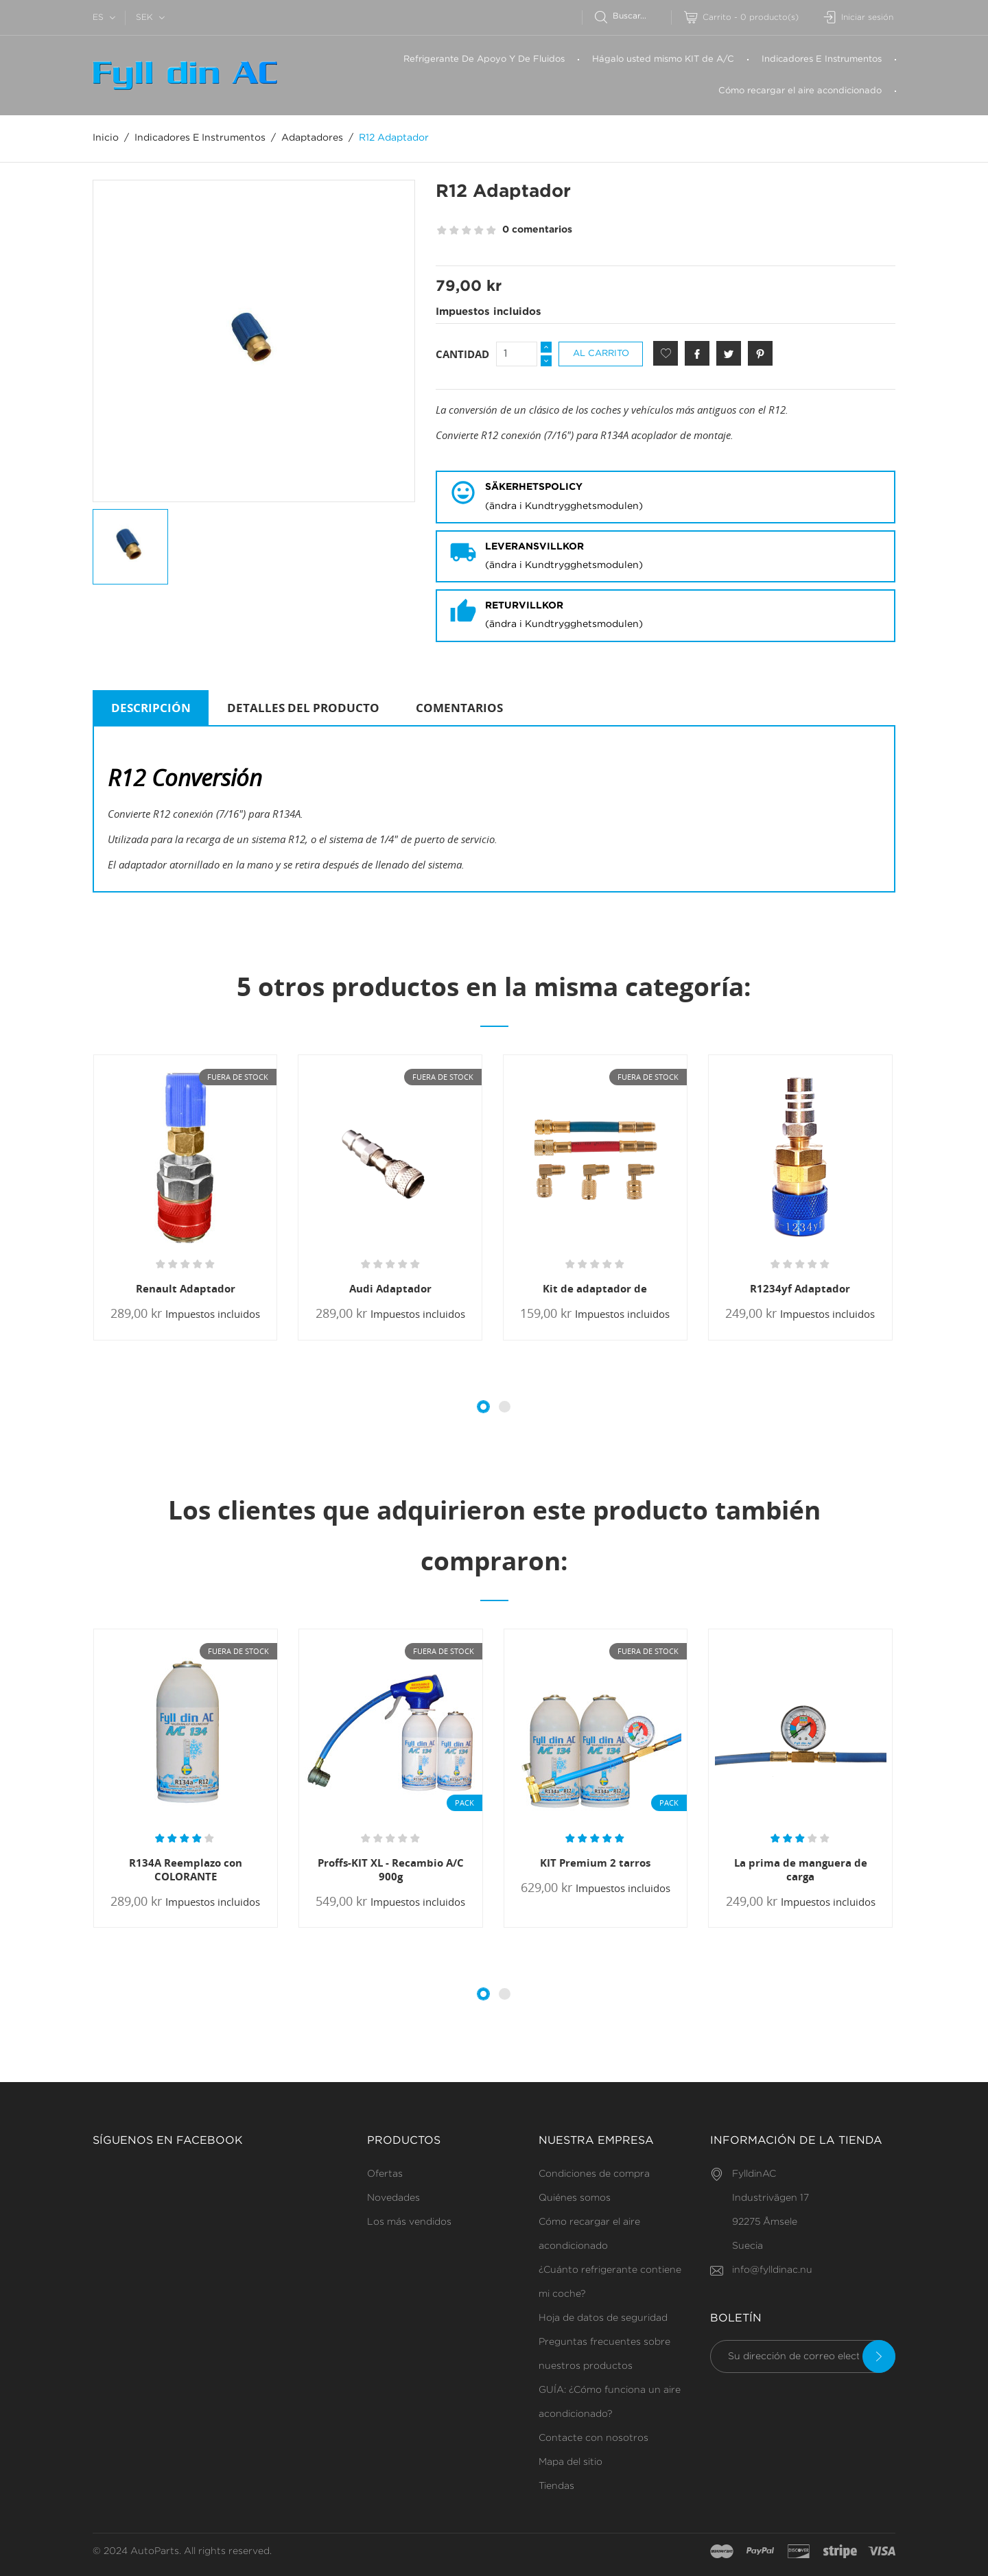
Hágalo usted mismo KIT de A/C (663, 59)
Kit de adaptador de (595, 1288)
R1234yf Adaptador (800, 1288)
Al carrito (601, 353)
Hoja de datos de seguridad (603, 2318)
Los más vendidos (409, 2222)
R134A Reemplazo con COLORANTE (185, 1869)
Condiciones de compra (594, 2174)
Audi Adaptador (390, 1288)
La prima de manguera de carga (800, 1869)
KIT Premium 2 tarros (595, 1862)
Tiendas (556, 2486)
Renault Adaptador (185, 1288)
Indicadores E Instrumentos (822, 59)
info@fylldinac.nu (772, 2270)
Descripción (151, 708)
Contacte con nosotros (593, 2438)
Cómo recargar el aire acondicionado (800, 91)
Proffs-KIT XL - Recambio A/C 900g (391, 1869)
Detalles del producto (303, 708)
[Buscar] (633, 16)
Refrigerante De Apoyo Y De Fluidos (484, 59)
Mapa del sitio (570, 2462)
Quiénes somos (575, 2198)
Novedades (393, 2198)
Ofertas (385, 2174)
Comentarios (459, 708)
